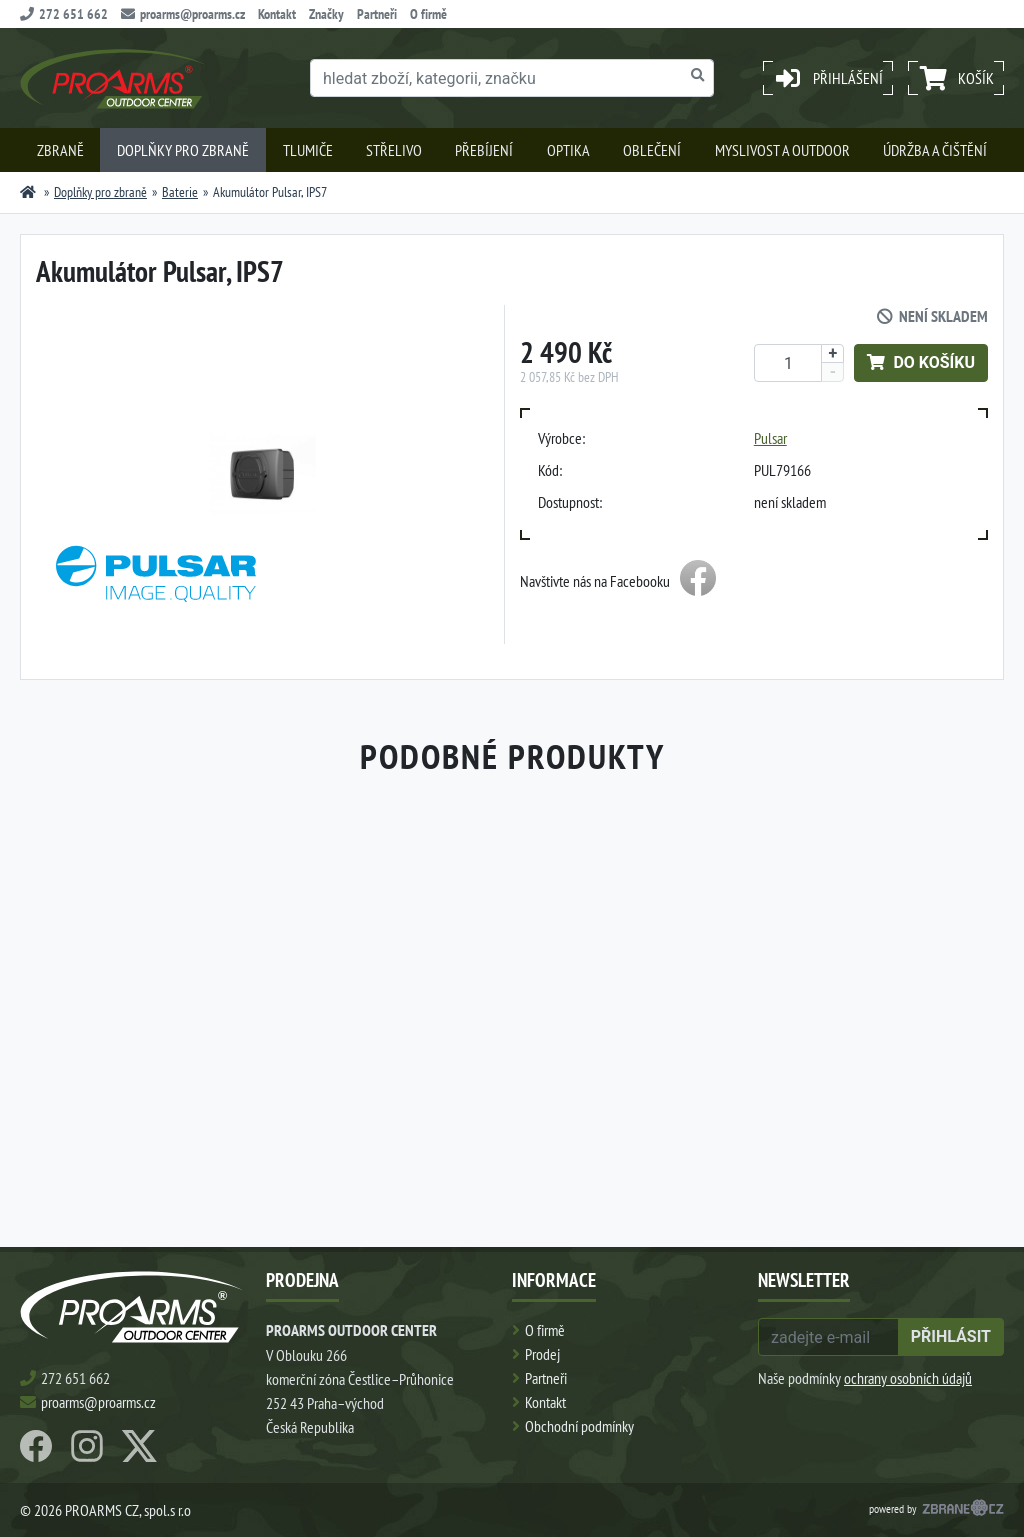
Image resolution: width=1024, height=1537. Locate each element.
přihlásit (951, 1336)
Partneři (377, 14)
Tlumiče (308, 150)
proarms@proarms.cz (183, 14)
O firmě (428, 14)
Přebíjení (484, 150)
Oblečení (652, 150)
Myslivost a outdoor (782, 150)
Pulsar (770, 438)
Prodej (542, 1354)
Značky (326, 14)
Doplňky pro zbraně (183, 150)
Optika (568, 150)
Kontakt (277, 14)
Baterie (180, 192)
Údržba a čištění (935, 150)
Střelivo (394, 150)
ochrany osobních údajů (908, 1378)
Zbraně (60, 150)
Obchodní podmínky (579, 1426)
